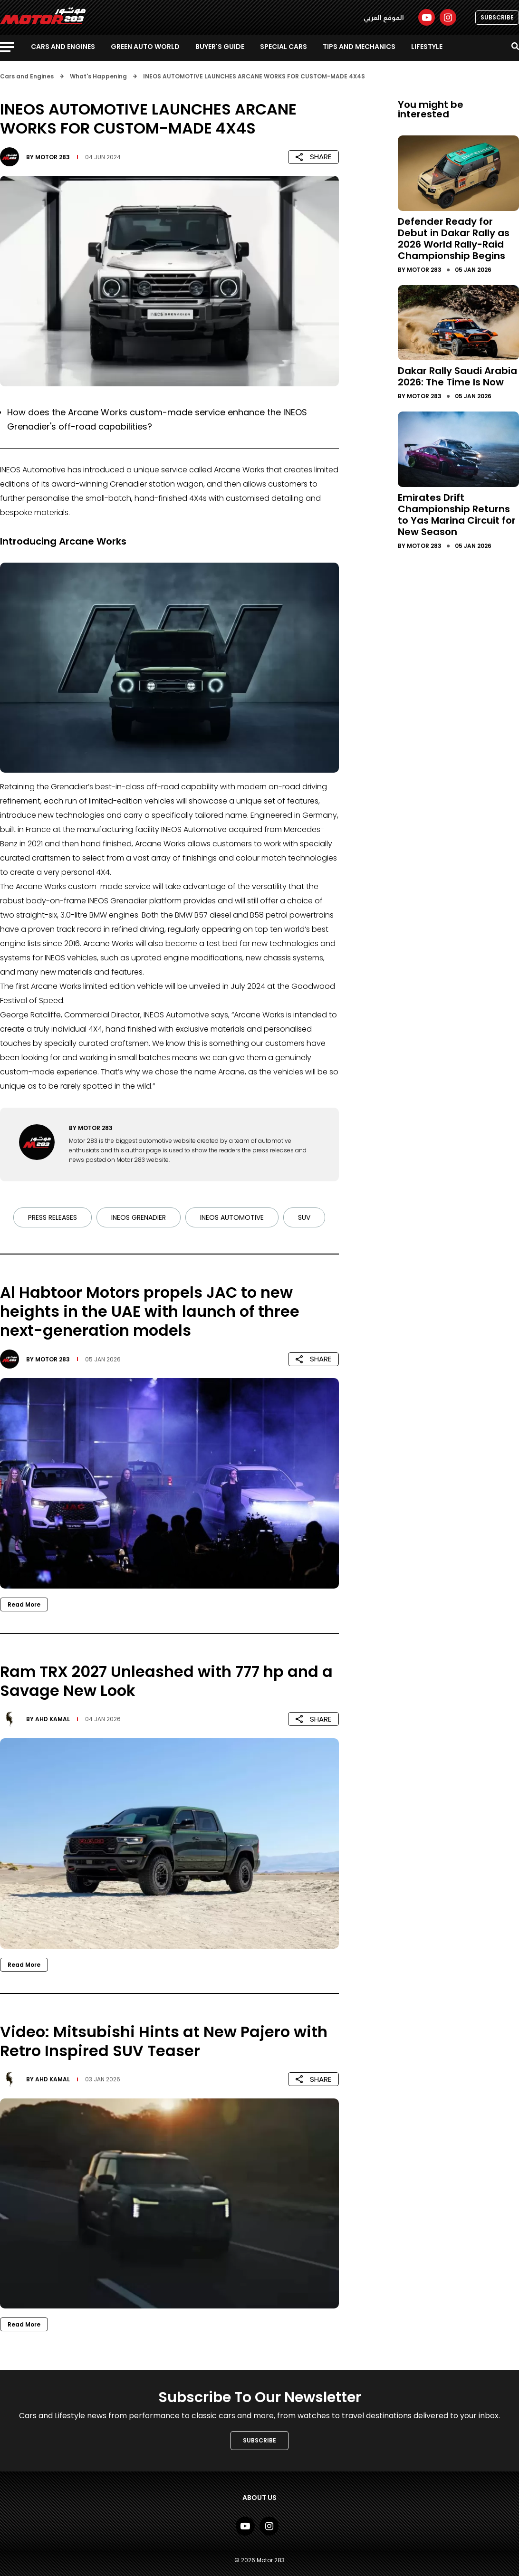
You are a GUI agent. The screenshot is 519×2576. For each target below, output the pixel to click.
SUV (304, 1217)
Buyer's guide (219, 46)
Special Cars (283, 46)
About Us (259, 2497)
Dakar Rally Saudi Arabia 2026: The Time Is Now (457, 376)
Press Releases (52, 1217)
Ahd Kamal (52, 1719)
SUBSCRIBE (497, 17)
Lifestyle (426, 46)
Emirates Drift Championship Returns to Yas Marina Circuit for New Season (457, 514)
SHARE (313, 157)
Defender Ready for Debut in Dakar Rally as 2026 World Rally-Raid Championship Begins (453, 238)
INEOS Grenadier (138, 1217)
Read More (24, 1604)
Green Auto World (145, 46)
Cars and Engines (63, 46)
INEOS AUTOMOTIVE (232, 1217)
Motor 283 (52, 157)
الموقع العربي (384, 17)
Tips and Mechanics (359, 46)
